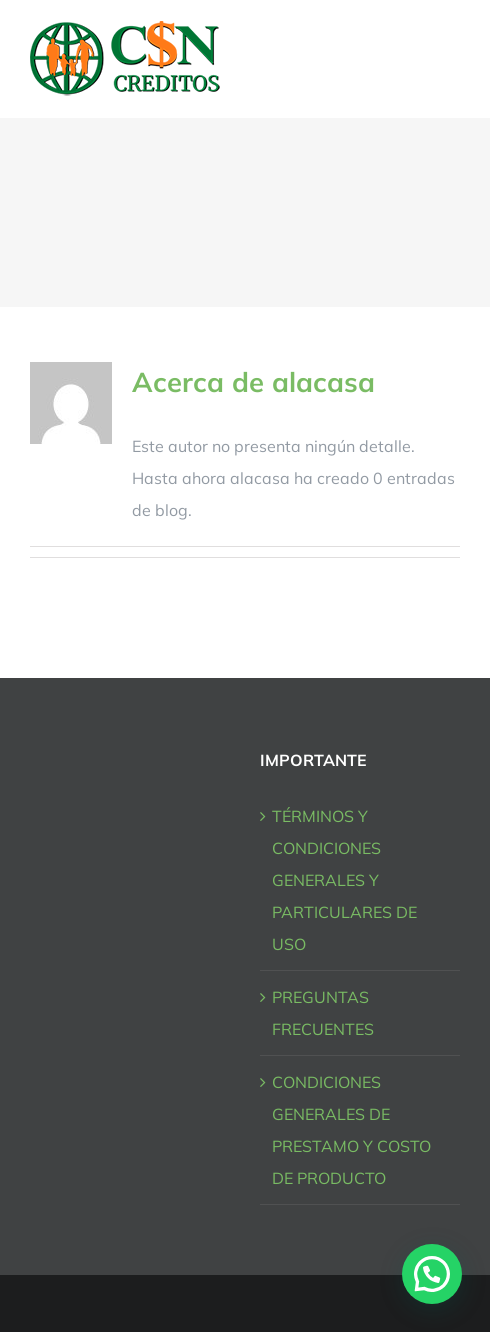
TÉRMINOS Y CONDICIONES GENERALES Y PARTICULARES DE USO (344, 880)
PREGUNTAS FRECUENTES (323, 1013)
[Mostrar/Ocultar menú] (447, 59)
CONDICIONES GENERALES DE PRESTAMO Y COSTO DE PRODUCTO (351, 1130)
